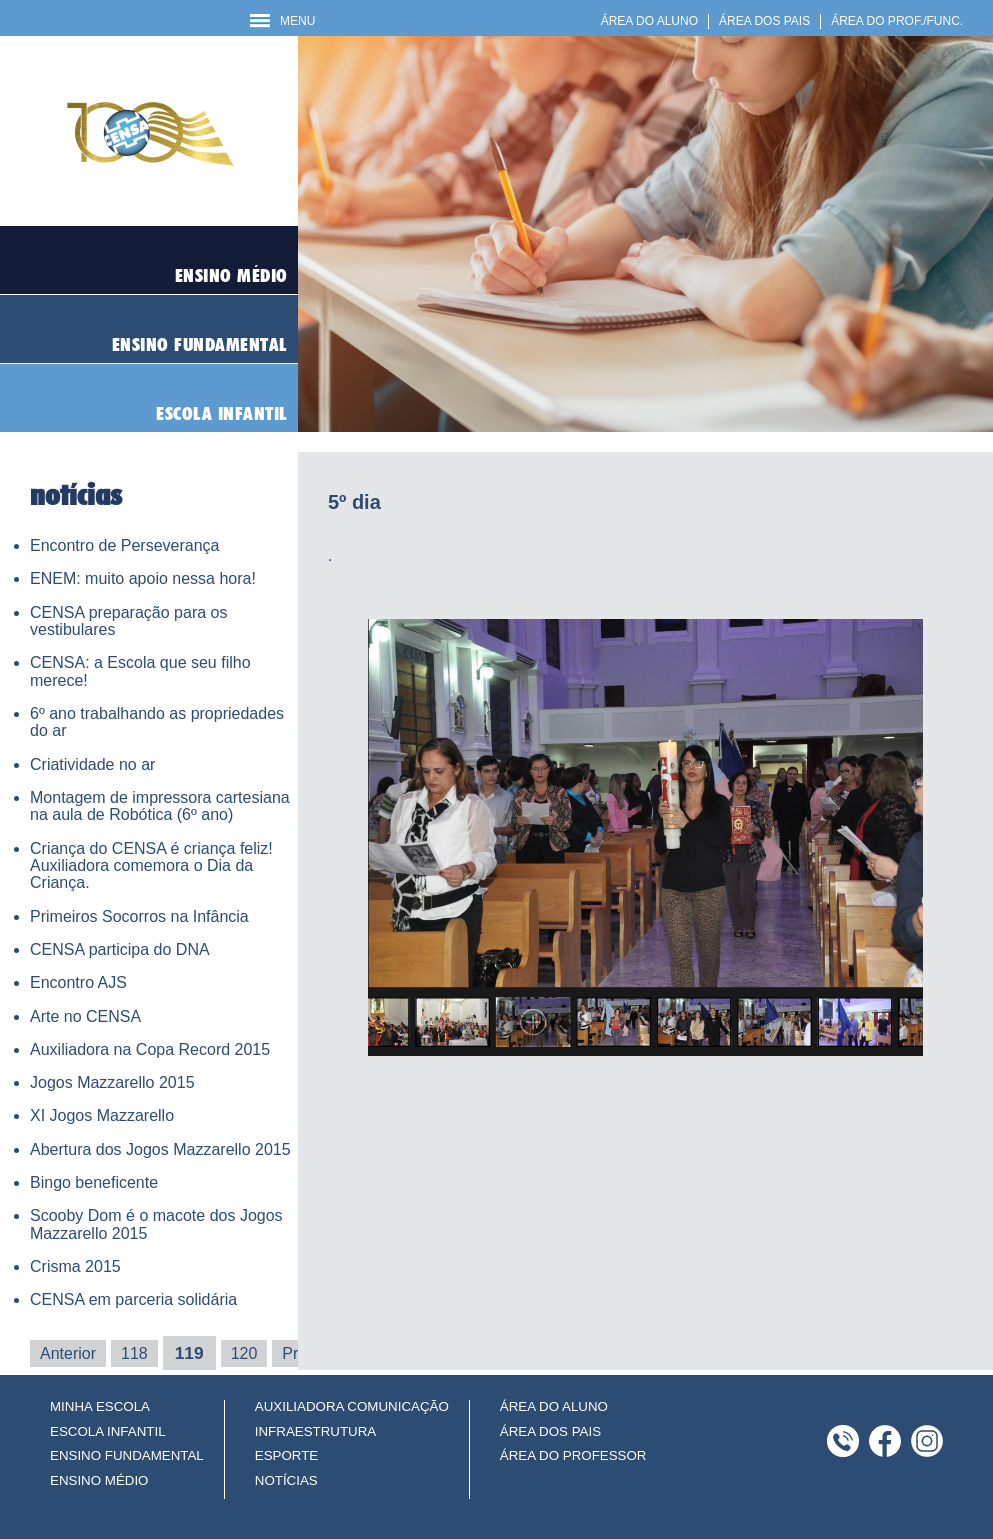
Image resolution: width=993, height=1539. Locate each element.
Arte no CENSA (85, 1016)
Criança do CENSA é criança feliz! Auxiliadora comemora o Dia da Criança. (151, 866)
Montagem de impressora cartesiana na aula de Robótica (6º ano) (160, 806)
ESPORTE (286, 1455)
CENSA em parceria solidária (133, 1299)
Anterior (68, 1353)
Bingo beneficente (94, 1182)
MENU (282, 21)
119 (189, 1353)
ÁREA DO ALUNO (649, 21)
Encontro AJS (78, 982)
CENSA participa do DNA (120, 949)
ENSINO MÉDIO (99, 1480)
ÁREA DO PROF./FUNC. (897, 21)
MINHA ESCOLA (100, 1406)
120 (244, 1353)
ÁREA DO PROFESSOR (573, 1455)
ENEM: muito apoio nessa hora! (143, 578)
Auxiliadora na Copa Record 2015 (150, 1049)
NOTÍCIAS (286, 1480)
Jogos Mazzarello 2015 (112, 1082)
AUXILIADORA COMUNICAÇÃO (352, 1406)
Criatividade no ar (92, 764)
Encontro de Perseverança (124, 545)
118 (134, 1353)
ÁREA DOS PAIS (764, 21)
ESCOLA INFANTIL (108, 1431)
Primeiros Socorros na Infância (139, 916)
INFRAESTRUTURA (315, 1431)
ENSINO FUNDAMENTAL (127, 1455)
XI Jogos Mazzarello (102, 1115)
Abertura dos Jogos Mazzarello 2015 (160, 1149)
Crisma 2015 (75, 1266)
